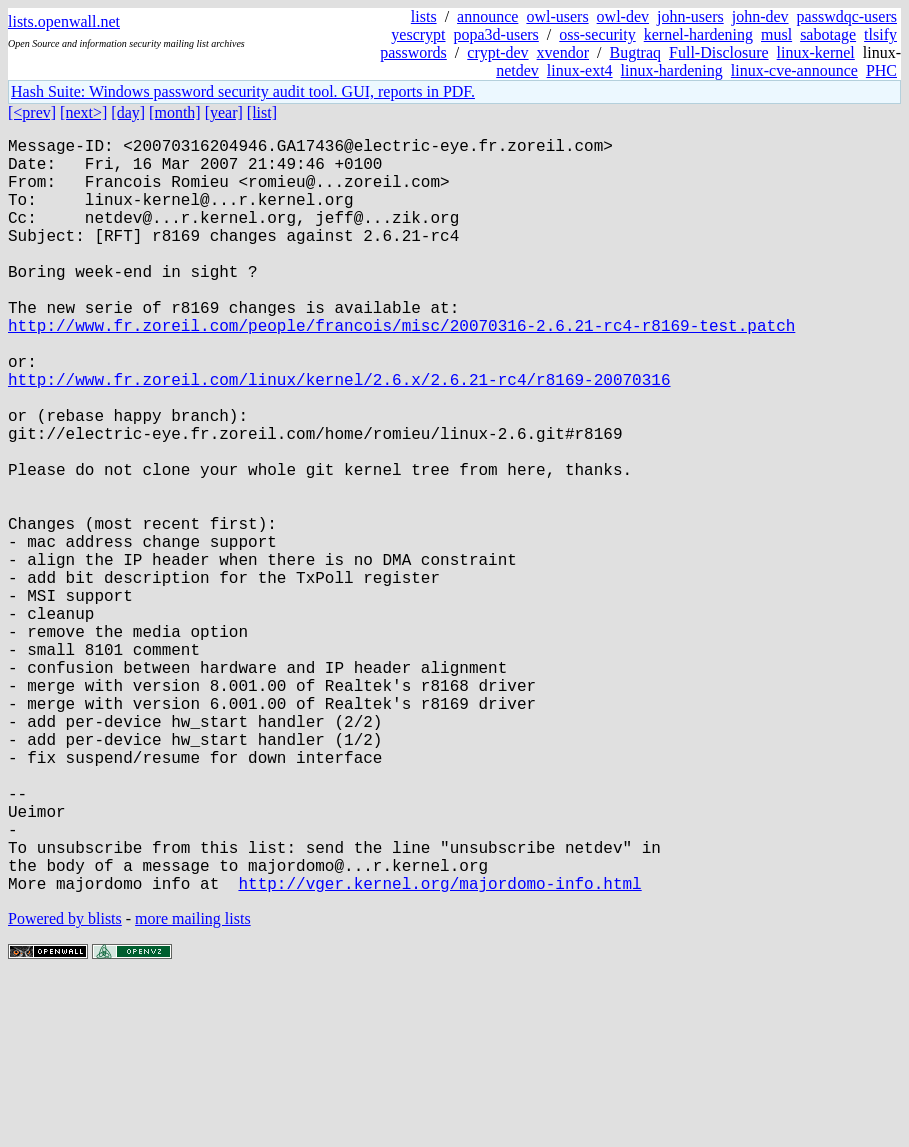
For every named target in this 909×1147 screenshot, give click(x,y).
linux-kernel (816, 52)
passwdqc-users (847, 16)
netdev (517, 70)
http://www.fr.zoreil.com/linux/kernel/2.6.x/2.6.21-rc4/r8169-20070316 (339, 435)
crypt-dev (497, 52)
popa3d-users (496, 34)
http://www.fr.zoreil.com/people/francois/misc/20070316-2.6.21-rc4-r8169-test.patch (401, 369)
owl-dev (623, 16)
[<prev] (32, 112)
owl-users (557, 16)
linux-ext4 (580, 70)
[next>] (83, 112)
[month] (175, 112)
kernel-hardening (698, 34)
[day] (128, 112)
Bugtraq (635, 52)
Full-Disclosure (719, 52)
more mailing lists (193, 1086)
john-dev (760, 16)
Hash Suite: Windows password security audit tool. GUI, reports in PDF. (243, 91)
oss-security (597, 34)
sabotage (828, 34)
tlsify (880, 34)
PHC (881, 70)
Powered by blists (65, 1086)
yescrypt (418, 34)
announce (487, 16)
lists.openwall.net (64, 21)
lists (424, 16)
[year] (224, 112)
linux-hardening (672, 70)
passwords (413, 52)
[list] (262, 112)
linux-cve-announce (794, 70)
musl (776, 34)
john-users (690, 16)
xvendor (563, 52)
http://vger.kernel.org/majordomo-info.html (439, 1051)
